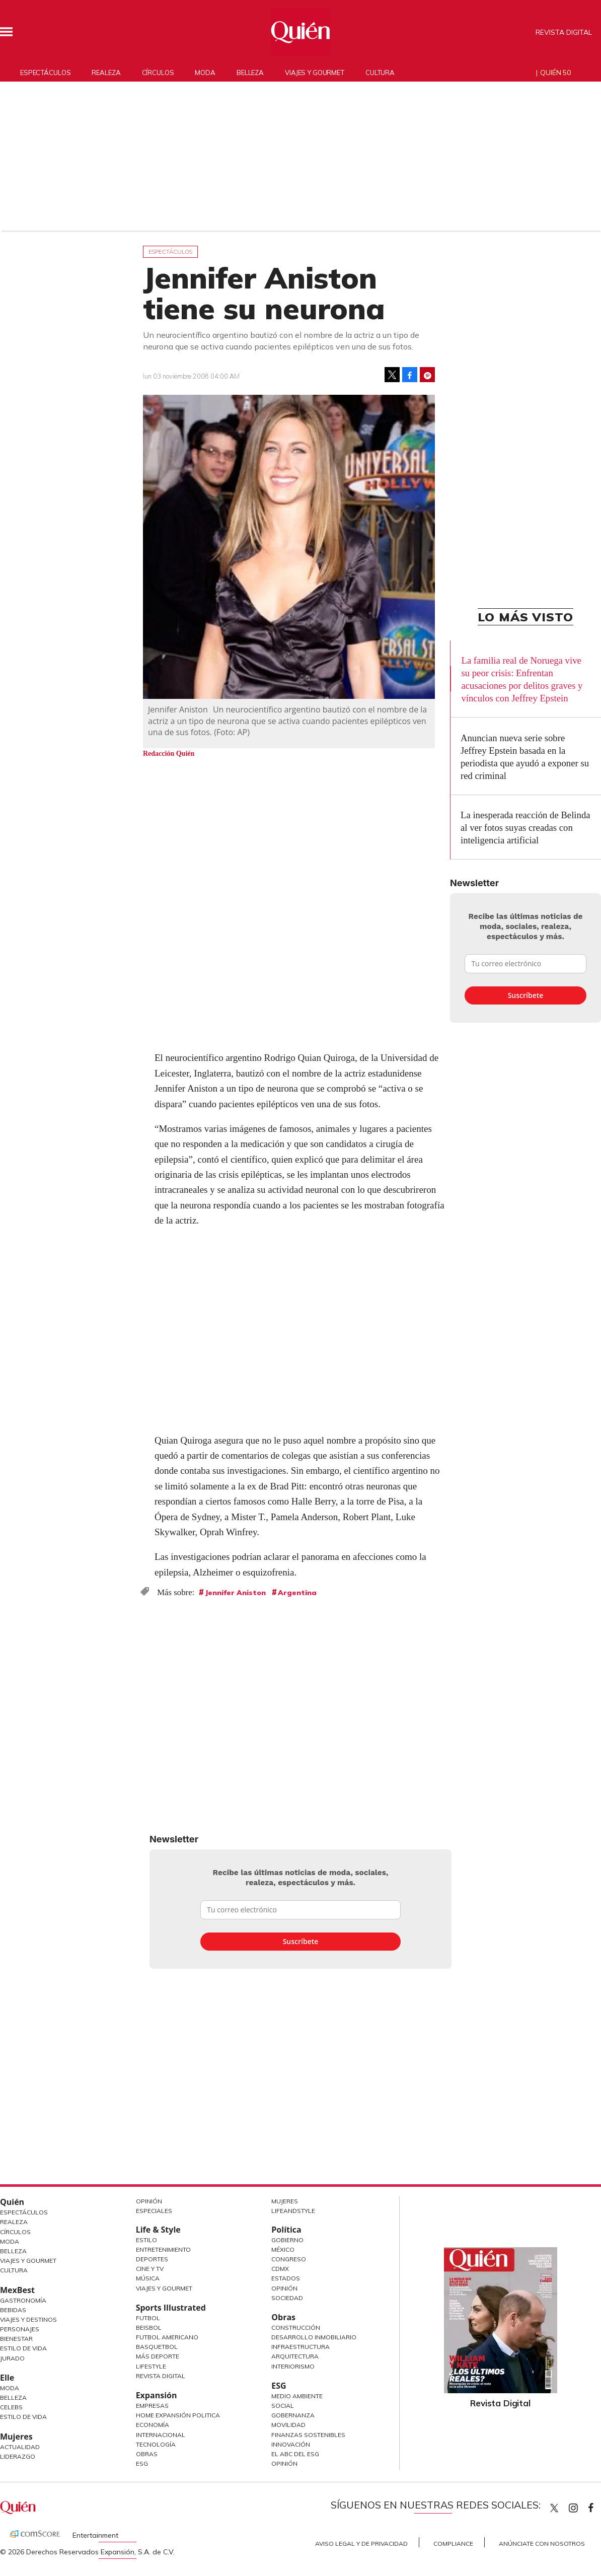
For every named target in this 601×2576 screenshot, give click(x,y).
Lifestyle (151, 2366)
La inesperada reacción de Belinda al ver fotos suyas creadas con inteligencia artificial (525, 827)
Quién (12, 2201)
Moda (205, 72)
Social (282, 2405)
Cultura (380, 72)
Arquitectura (295, 2356)
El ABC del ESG (295, 2454)
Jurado (12, 2358)
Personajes (19, 2329)
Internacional (160, 2435)
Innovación (290, 2444)
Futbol (148, 2318)
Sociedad (287, 2298)
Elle (7, 2377)
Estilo (146, 2240)
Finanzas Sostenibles (308, 2435)
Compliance (453, 2543)
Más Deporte (157, 2356)
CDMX (280, 2268)
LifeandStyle (293, 2210)
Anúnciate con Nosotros (542, 2543)
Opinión (149, 2201)
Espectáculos (45, 72)
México (282, 2249)
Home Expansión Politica (178, 2415)
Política (286, 2229)
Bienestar (16, 2338)
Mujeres (16, 2436)
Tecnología (156, 2444)
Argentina (297, 1592)
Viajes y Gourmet (28, 2260)
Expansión (156, 2395)
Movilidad (288, 2424)
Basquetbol (157, 2346)
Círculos (158, 72)
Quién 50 (555, 72)
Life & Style (158, 2229)
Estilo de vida (23, 2416)
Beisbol (149, 2327)
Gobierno (287, 2240)
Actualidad (20, 2447)
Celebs (11, 2407)
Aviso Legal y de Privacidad (361, 2543)
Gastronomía (23, 2300)
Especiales (154, 2210)
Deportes (152, 2259)
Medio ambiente (297, 2396)
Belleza (250, 72)
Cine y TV (150, 2268)
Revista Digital (564, 32)
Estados (285, 2278)
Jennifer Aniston (235, 1592)
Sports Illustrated (171, 2307)
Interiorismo (293, 2366)
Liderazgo (17, 2456)
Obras (147, 2454)
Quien (554, 2508)
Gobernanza (293, 2415)
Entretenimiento (163, 2249)
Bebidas (13, 2310)
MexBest (17, 2290)
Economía (152, 2424)
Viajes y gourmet (314, 72)
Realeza (106, 72)
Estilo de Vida (23, 2348)
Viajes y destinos (28, 2319)
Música (148, 2278)
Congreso (288, 2259)
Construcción (295, 2327)
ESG (142, 2463)
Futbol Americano (167, 2337)
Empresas (152, 2405)
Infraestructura (300, 2346)
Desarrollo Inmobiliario (313, 2337)
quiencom (581, 2506)
